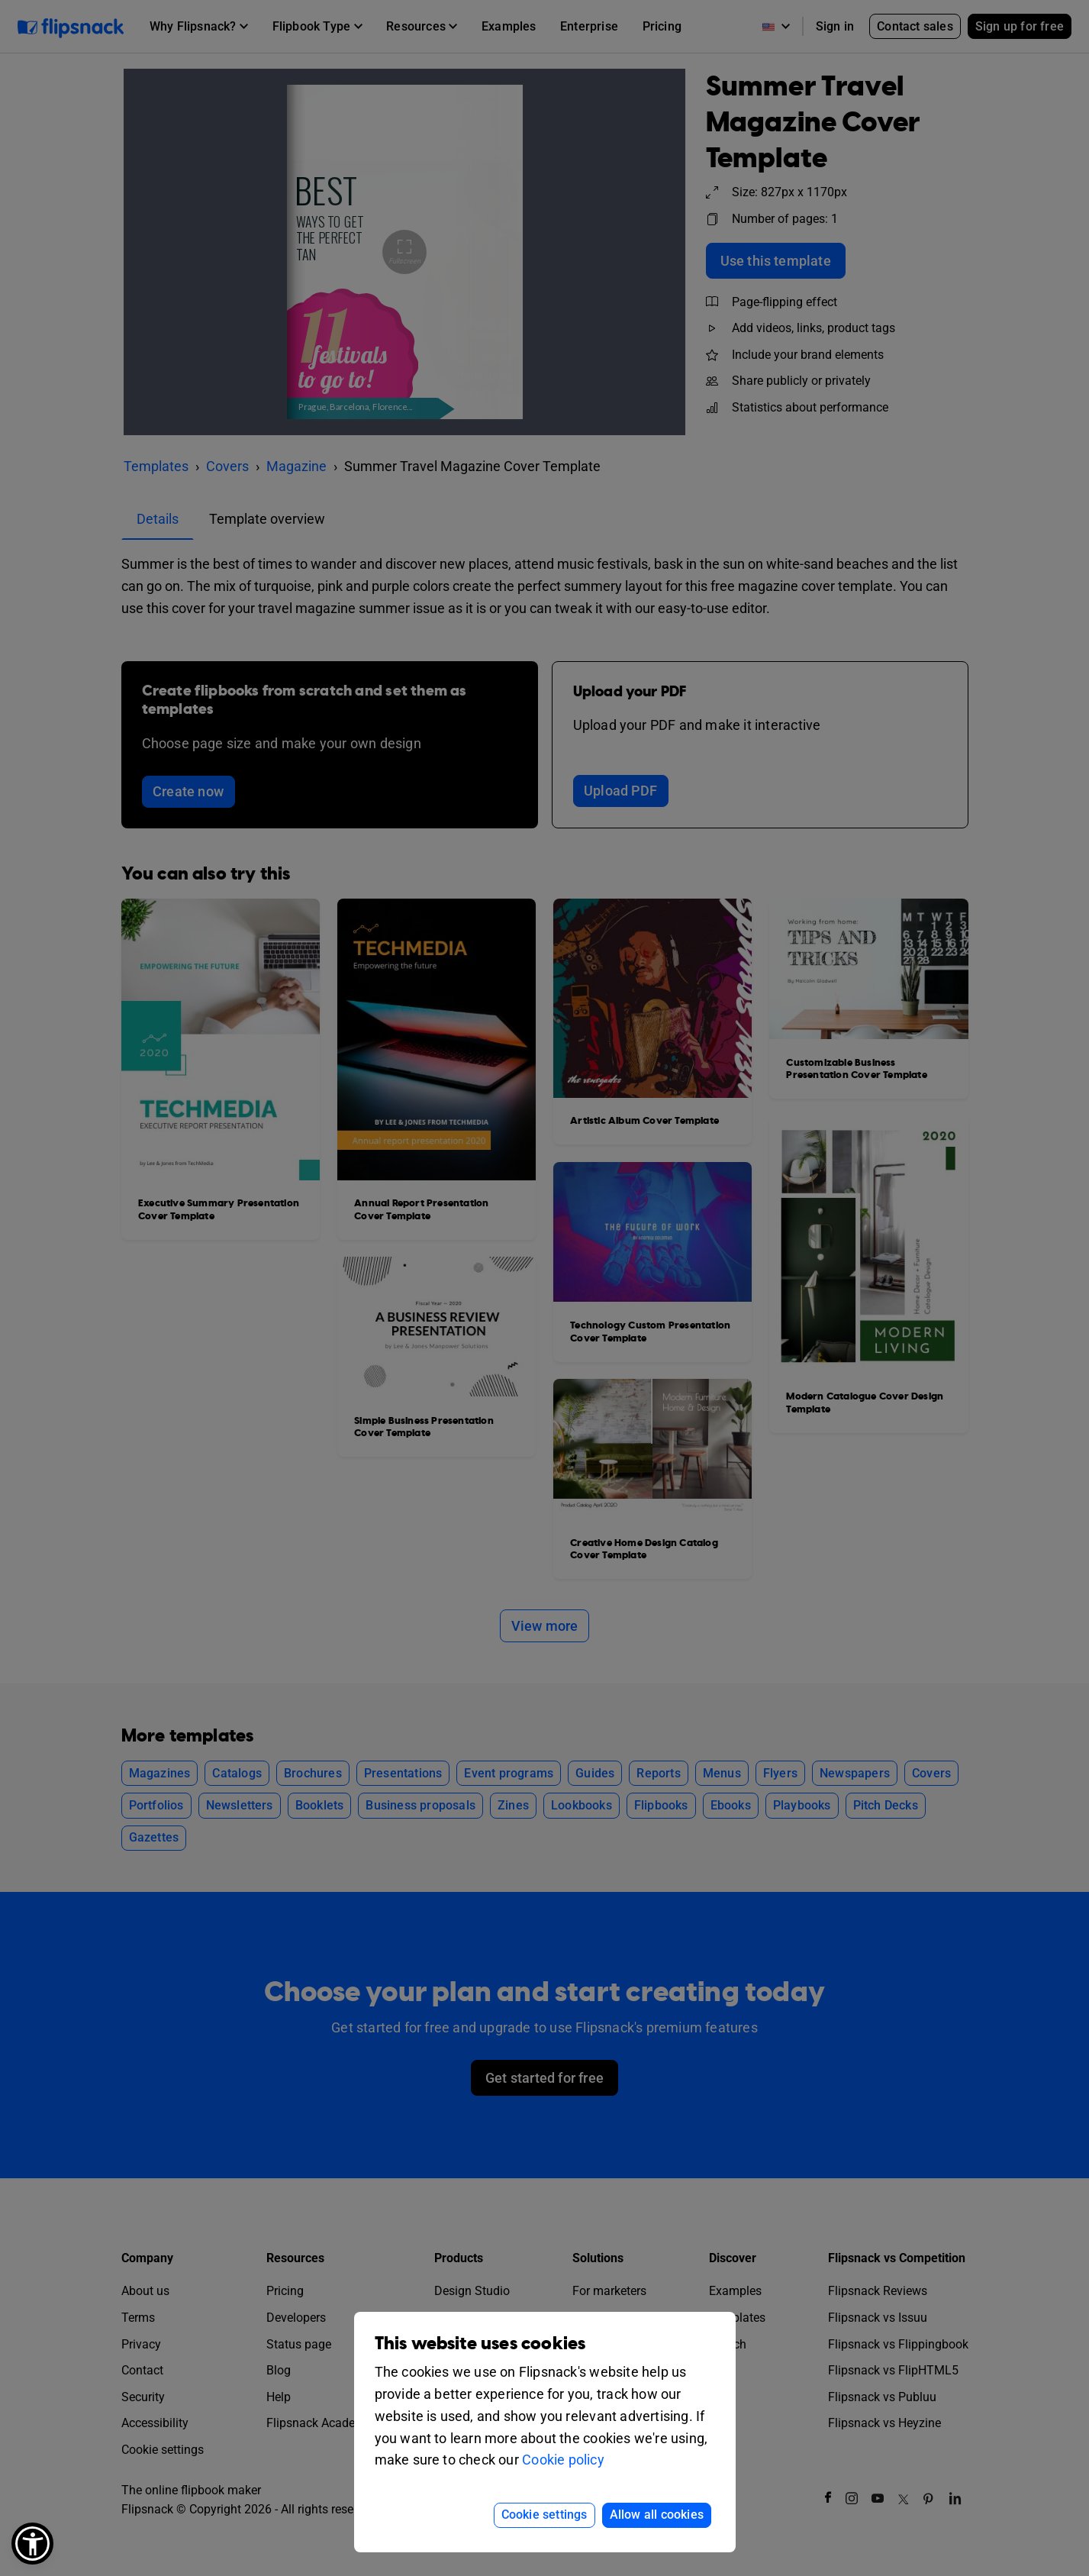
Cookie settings (544, 2514)
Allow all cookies (657, 2514)
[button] (32, 2543)
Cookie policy (563, 2460)
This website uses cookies (480, 2343)
